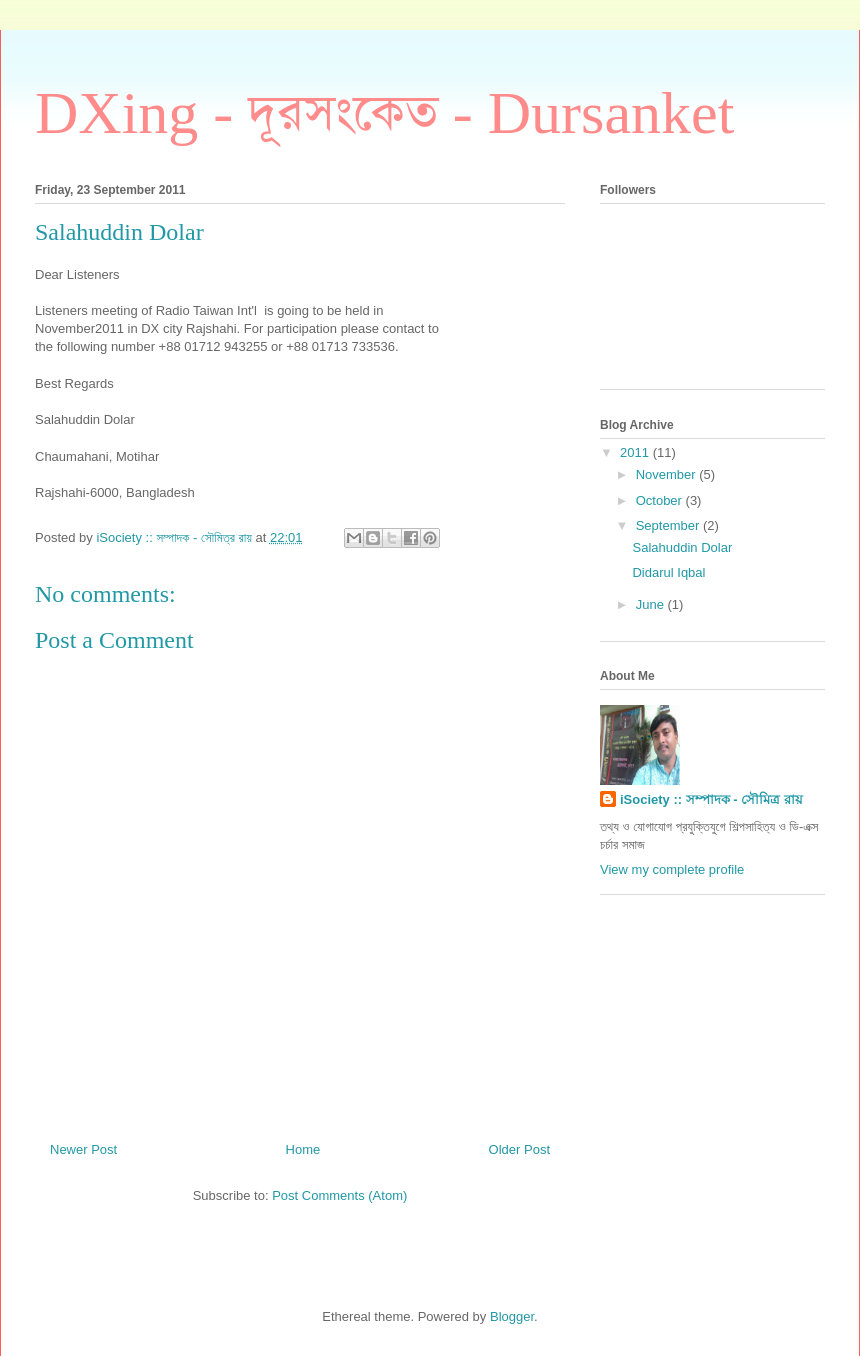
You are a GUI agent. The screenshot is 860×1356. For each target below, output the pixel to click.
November (668, 474)
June (652, 604)
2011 (636, 452)
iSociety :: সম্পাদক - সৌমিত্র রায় (711, 799)
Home (303, 1149)
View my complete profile (672, 869)
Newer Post (83, 1149)
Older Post (519, 1149)
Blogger (512, 1316)
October (661, 500)
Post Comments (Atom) (339, 1195)
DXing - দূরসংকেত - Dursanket (384, 113)
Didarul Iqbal (668, 572)
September (669, 525)
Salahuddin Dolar (682, 547)
